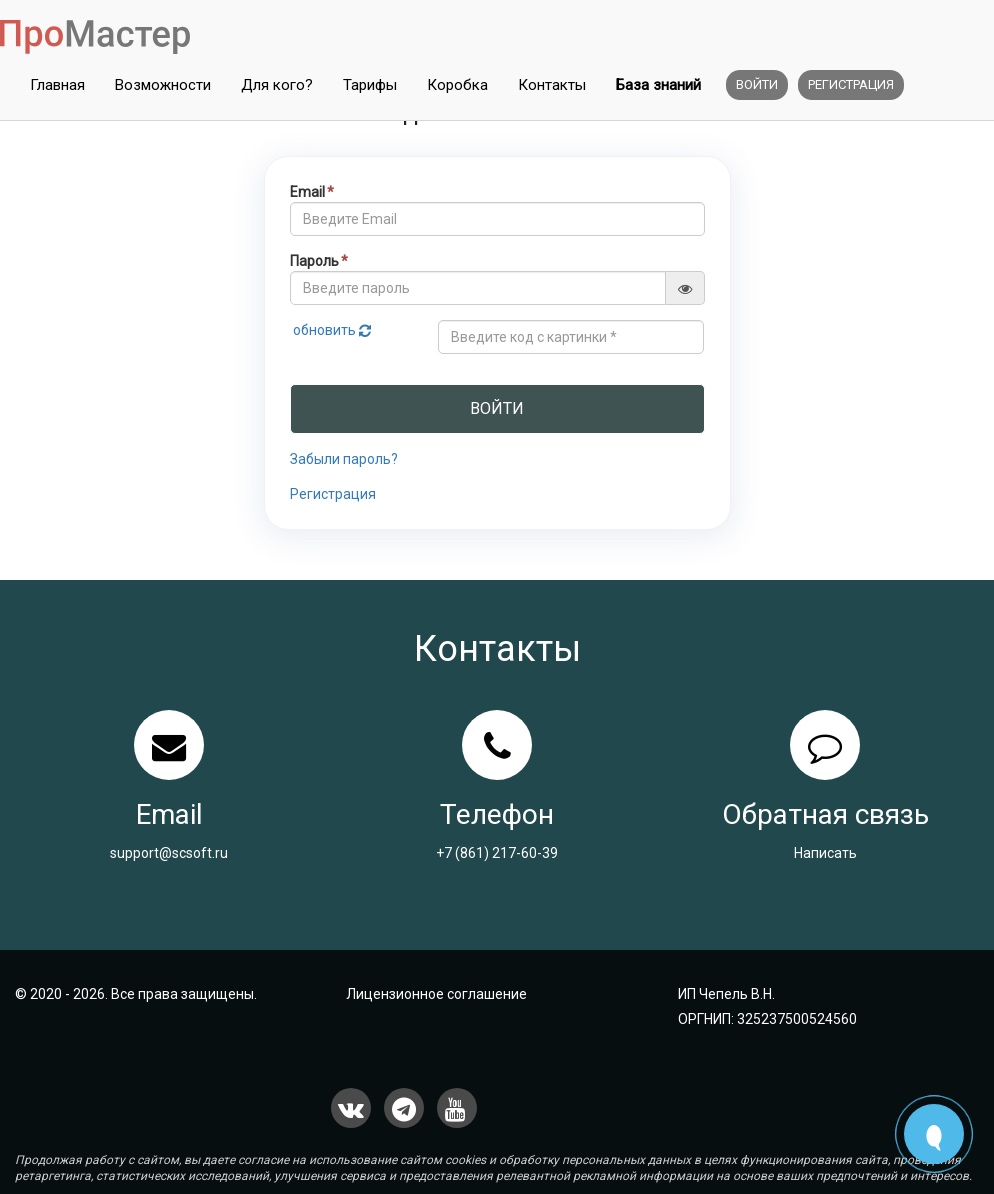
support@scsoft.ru (169, 853)
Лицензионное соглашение (436, 994)
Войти (757, 84)
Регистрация (851, 84)
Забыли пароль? (344, 459)
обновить (333, 330)
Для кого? (277, 85)
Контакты (552, 85)
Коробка (457, 85)
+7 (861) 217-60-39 (497, 853)
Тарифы (370, 85)
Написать (825, 853)
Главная (57, 85)
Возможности (163, 85)
